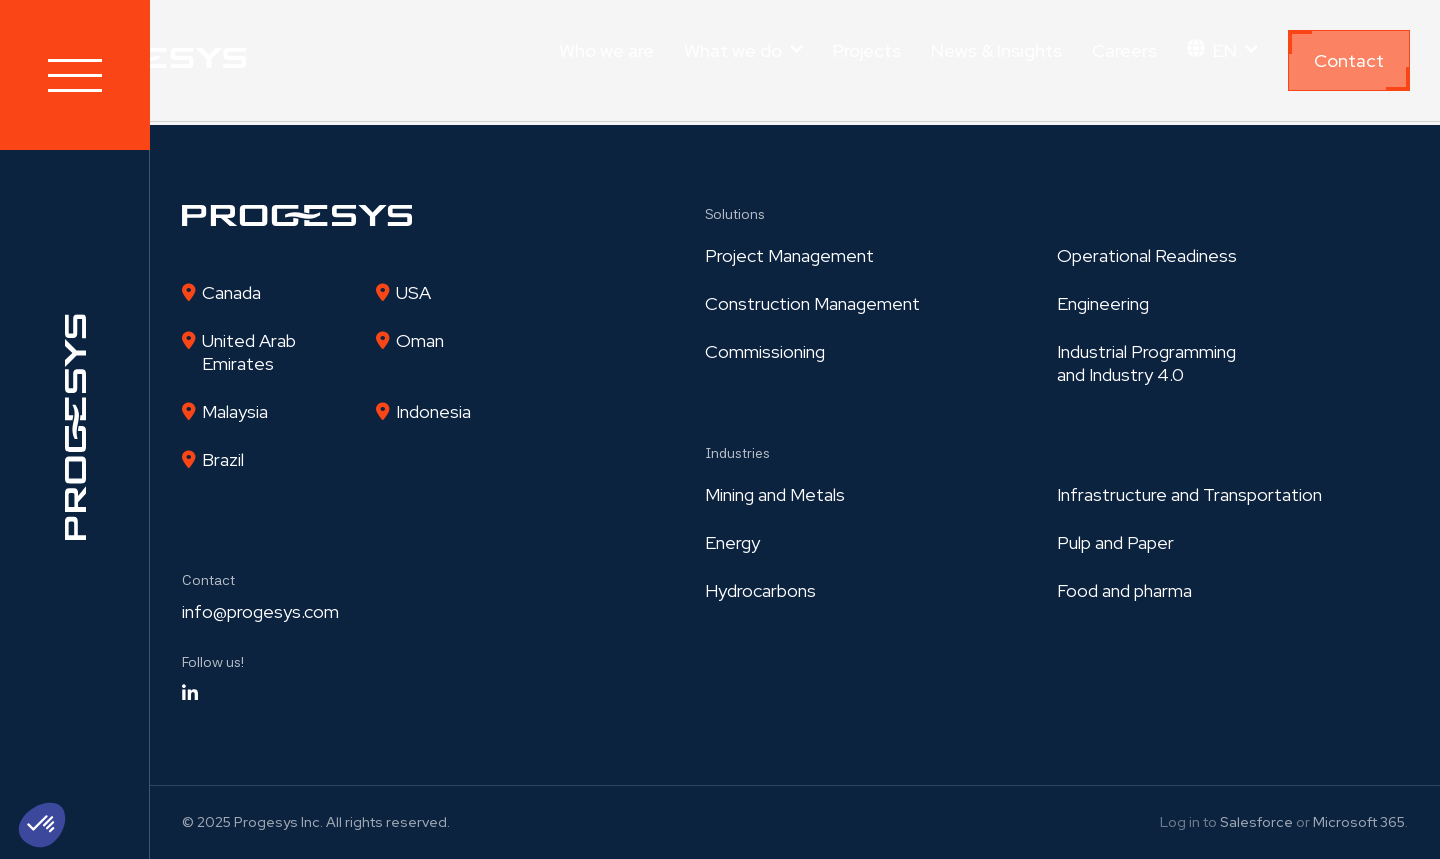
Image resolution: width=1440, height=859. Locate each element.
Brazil (223, 459)
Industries (737, 453)
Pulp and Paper (1115, 542)
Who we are (606, 50)
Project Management (789, 255)
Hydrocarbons (760, 590)
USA (413, 292)
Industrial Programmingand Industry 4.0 (1146, 363)
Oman (420, 340)
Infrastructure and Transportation (1189, 494)
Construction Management (812, 303)
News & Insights (996, 50)
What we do (733, 50)
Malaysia (235, 411)
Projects (867, 50)
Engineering (1103, 303)
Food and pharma (1124, 590)
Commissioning (765, 351)
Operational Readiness (1147, 255)
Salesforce (1256, 822)
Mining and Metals (775, 494)
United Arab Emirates (249, 352)
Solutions (735, 214)
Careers (1124, 50)
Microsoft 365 (1359, 822)
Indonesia (433, 411)
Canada (231, 292)
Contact (1349, 60)
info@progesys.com (260, 611)
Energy (732, 542)
